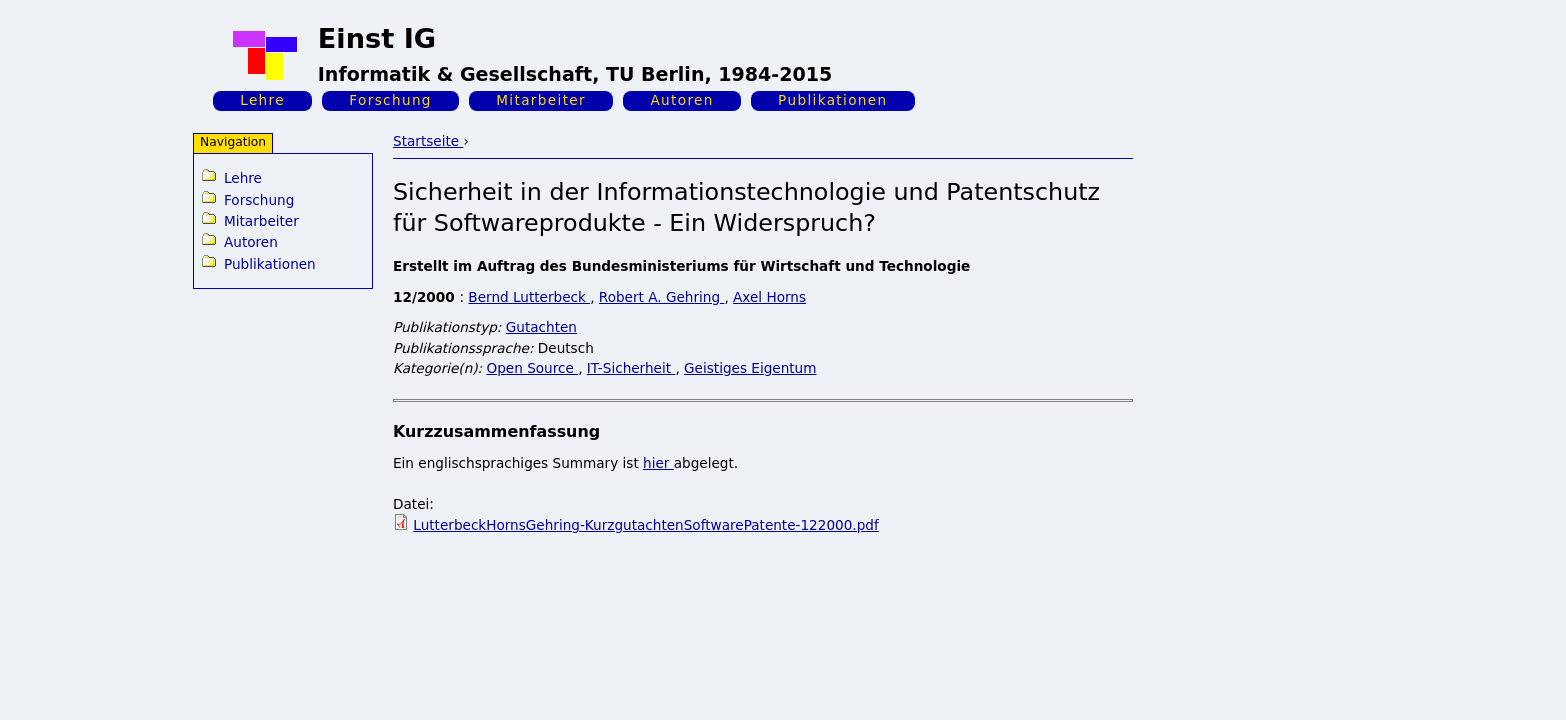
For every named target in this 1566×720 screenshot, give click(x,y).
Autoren (681, 100)
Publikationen (832, 100)
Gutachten (541, 327)
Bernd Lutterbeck (529, 297)
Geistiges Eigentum (750, 368)
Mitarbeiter (541, 100)
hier (658, 463)
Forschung (390, 100)
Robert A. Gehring (662, 297)
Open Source (533, 368)
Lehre (262, 100)
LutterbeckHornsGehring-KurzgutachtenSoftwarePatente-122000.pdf (645, 525)
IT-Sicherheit (631, 368)
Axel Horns (769, 297)
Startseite (428, 141)
